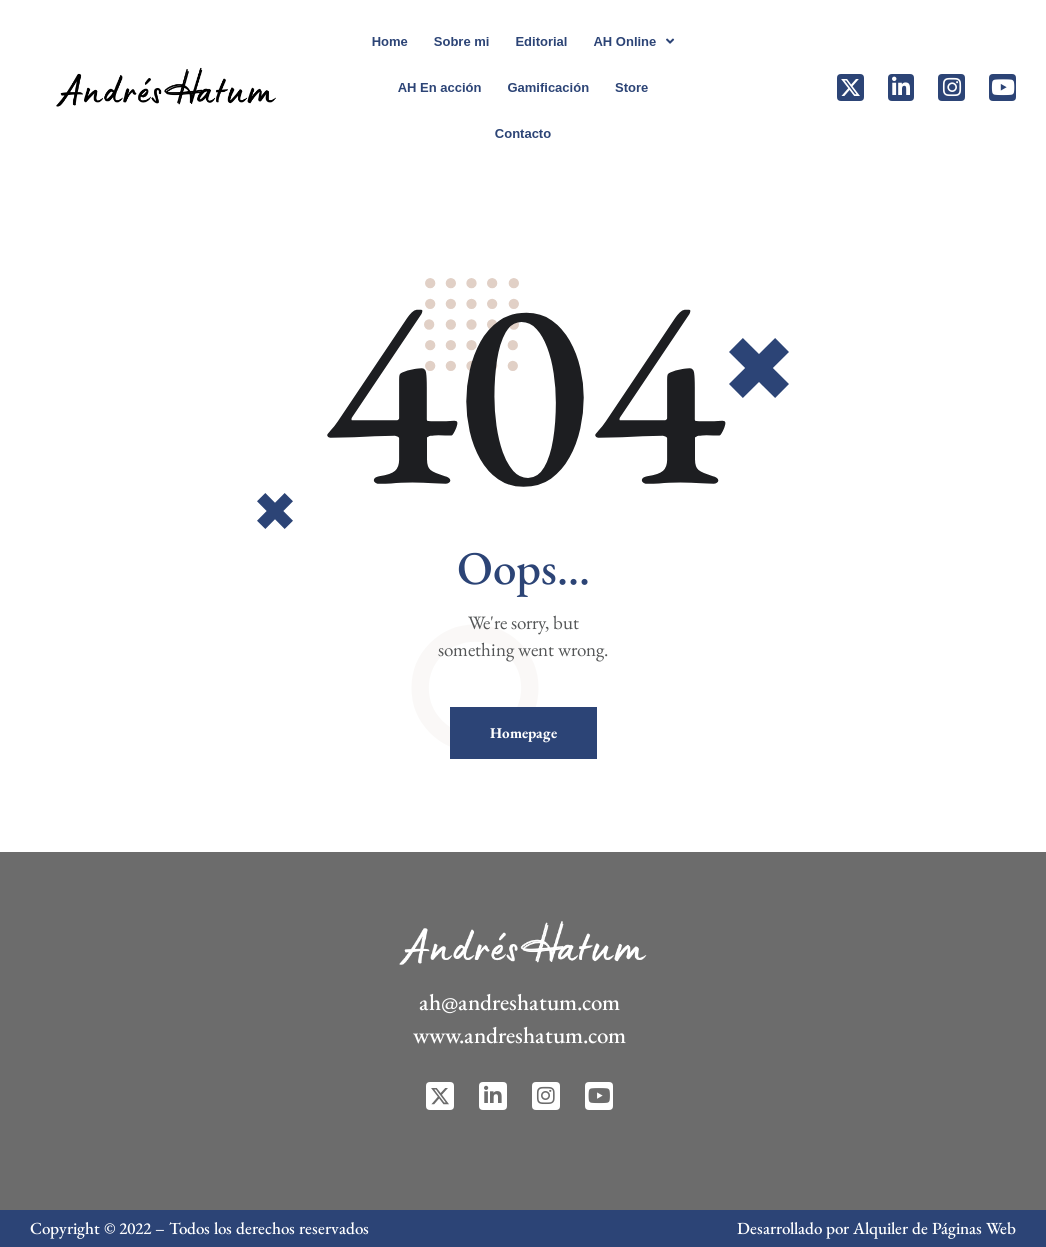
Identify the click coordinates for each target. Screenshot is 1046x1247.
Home (390, 41)
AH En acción (440, 87)
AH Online (633, 41)
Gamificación (548, 87)
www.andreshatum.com (519, 1035)
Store (631, 87)
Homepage (523, 732)
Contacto (523, 133)
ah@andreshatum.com (519, 1002)
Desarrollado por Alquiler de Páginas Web (876, 1228)
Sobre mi (462, 41)
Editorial (541, 41)
